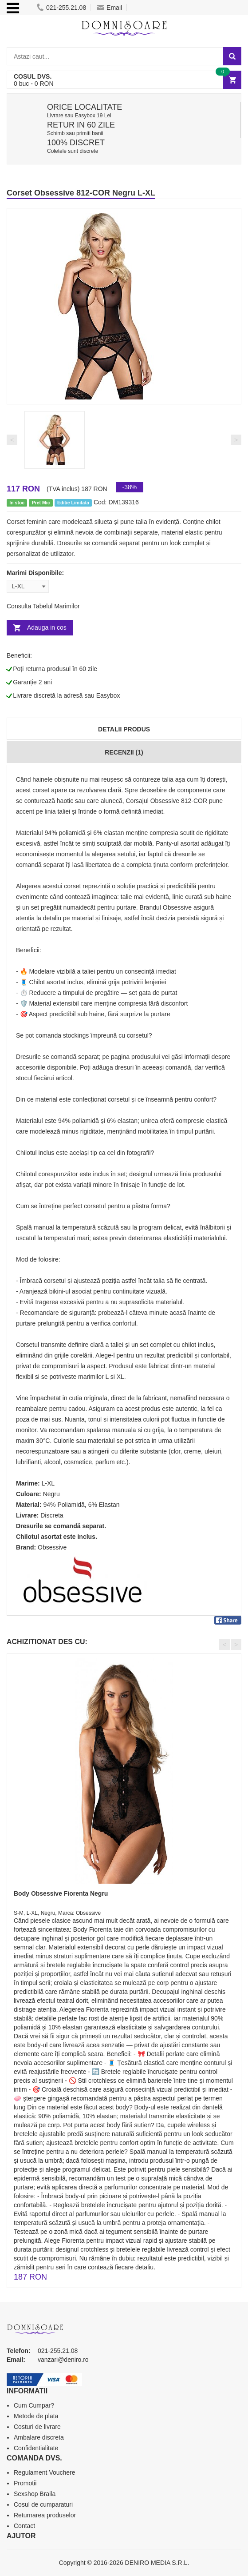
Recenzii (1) (124, 752)
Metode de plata (36, 2416)
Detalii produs (124, 729)
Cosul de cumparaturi (43, 2504)
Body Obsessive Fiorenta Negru (61, 1893)
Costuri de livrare (37, 2426)
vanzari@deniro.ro (63, 2359)
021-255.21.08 (61, 7)
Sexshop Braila (34, 2493)
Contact (24, 2525)
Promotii (25, 2483)
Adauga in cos (47, 627)
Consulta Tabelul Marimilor (43, 606)
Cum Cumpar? (34, 2405)
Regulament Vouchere (44, 2472)
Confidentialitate (36, 2448)
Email (109, 7)
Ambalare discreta (39, 2437)
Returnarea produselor (45, 2515)
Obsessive (52, 1547)
